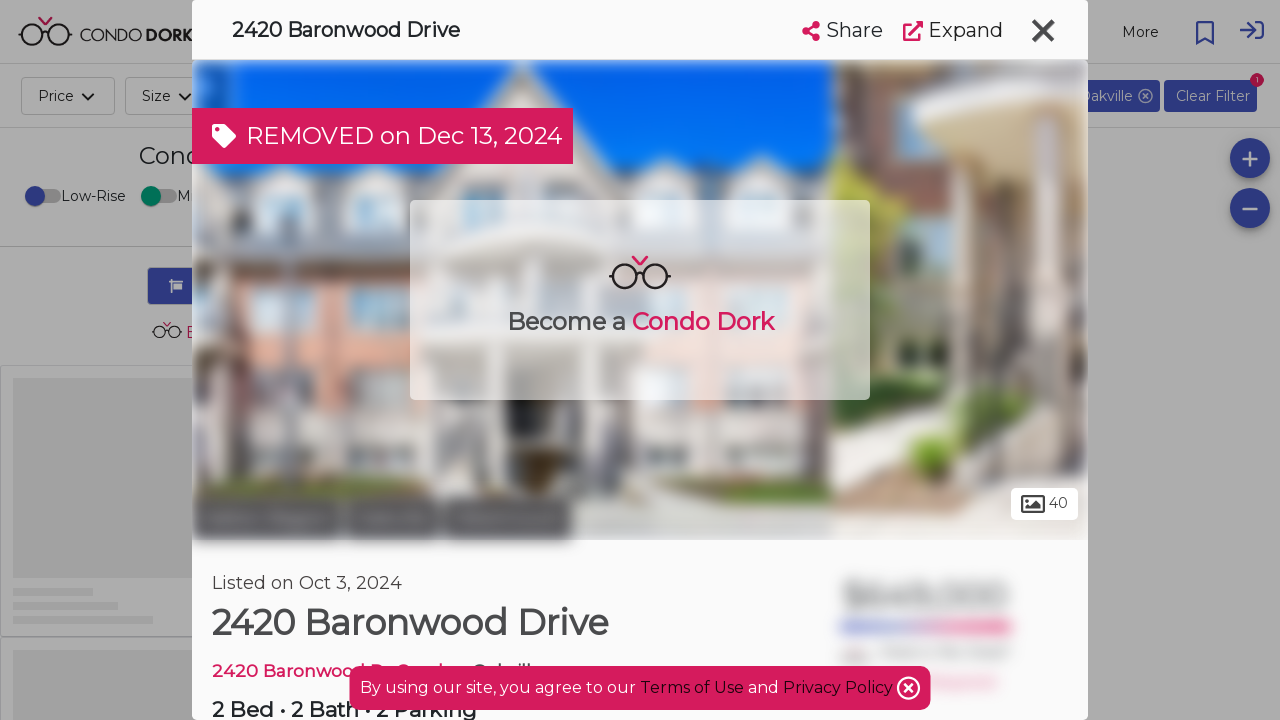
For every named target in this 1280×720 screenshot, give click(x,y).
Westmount (507, 518)
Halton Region (266, 518)
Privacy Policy (840, 687)
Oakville (392, 518)
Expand (953, 30)
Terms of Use (692, 687)
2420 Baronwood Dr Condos (337, 670)
